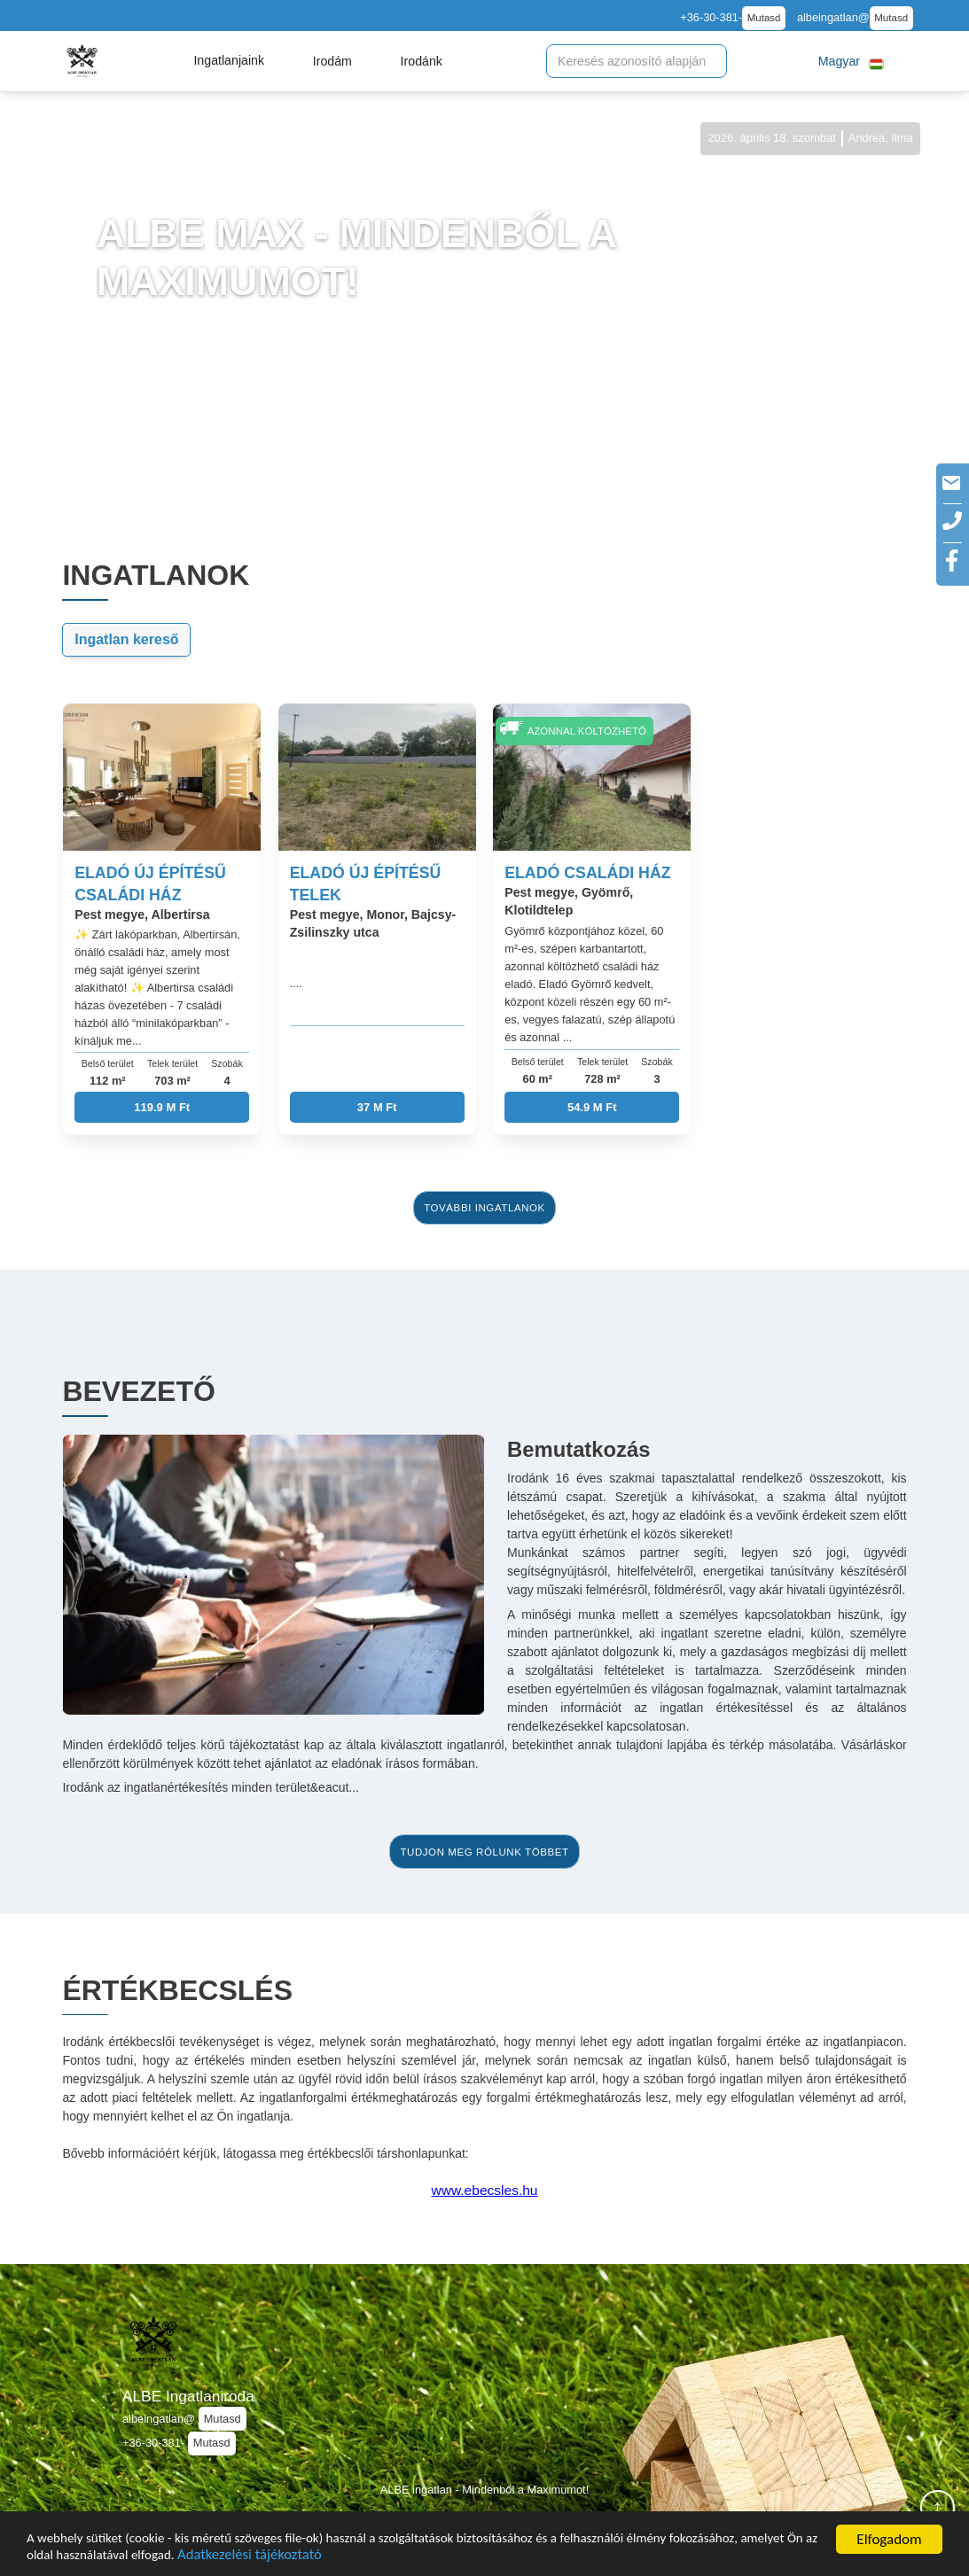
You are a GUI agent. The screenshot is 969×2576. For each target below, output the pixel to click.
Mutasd (764, 17)
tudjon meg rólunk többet (484, 1852)
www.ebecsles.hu (485, 2190)
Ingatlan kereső (126, 639)
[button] (228, 61)
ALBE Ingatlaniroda (188, 2396)
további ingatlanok (484, 1207)
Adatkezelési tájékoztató (450, 2555)
